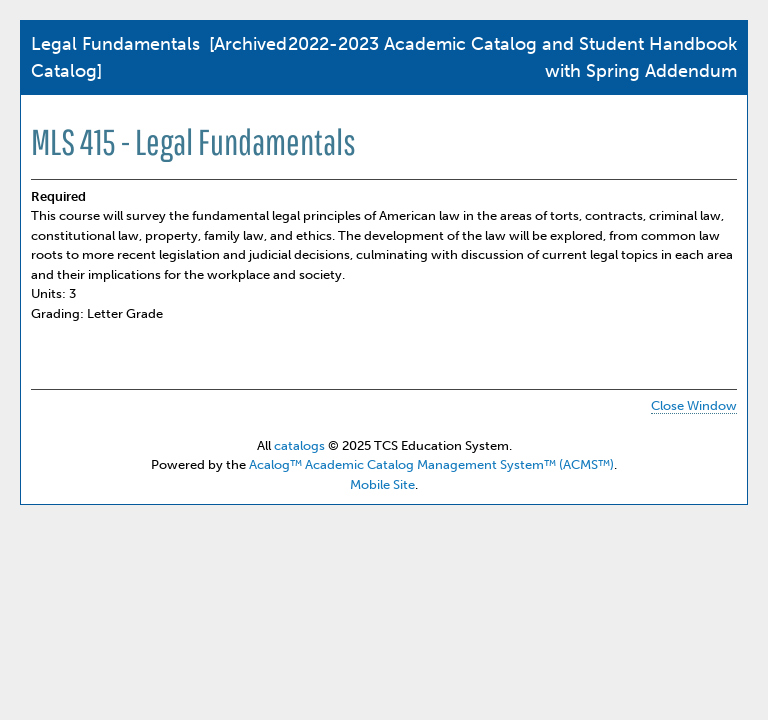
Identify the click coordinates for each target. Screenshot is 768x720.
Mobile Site (382, 484)
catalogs (299, 445)
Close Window (694, 405)
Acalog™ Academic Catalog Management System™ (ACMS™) (431, 464)
